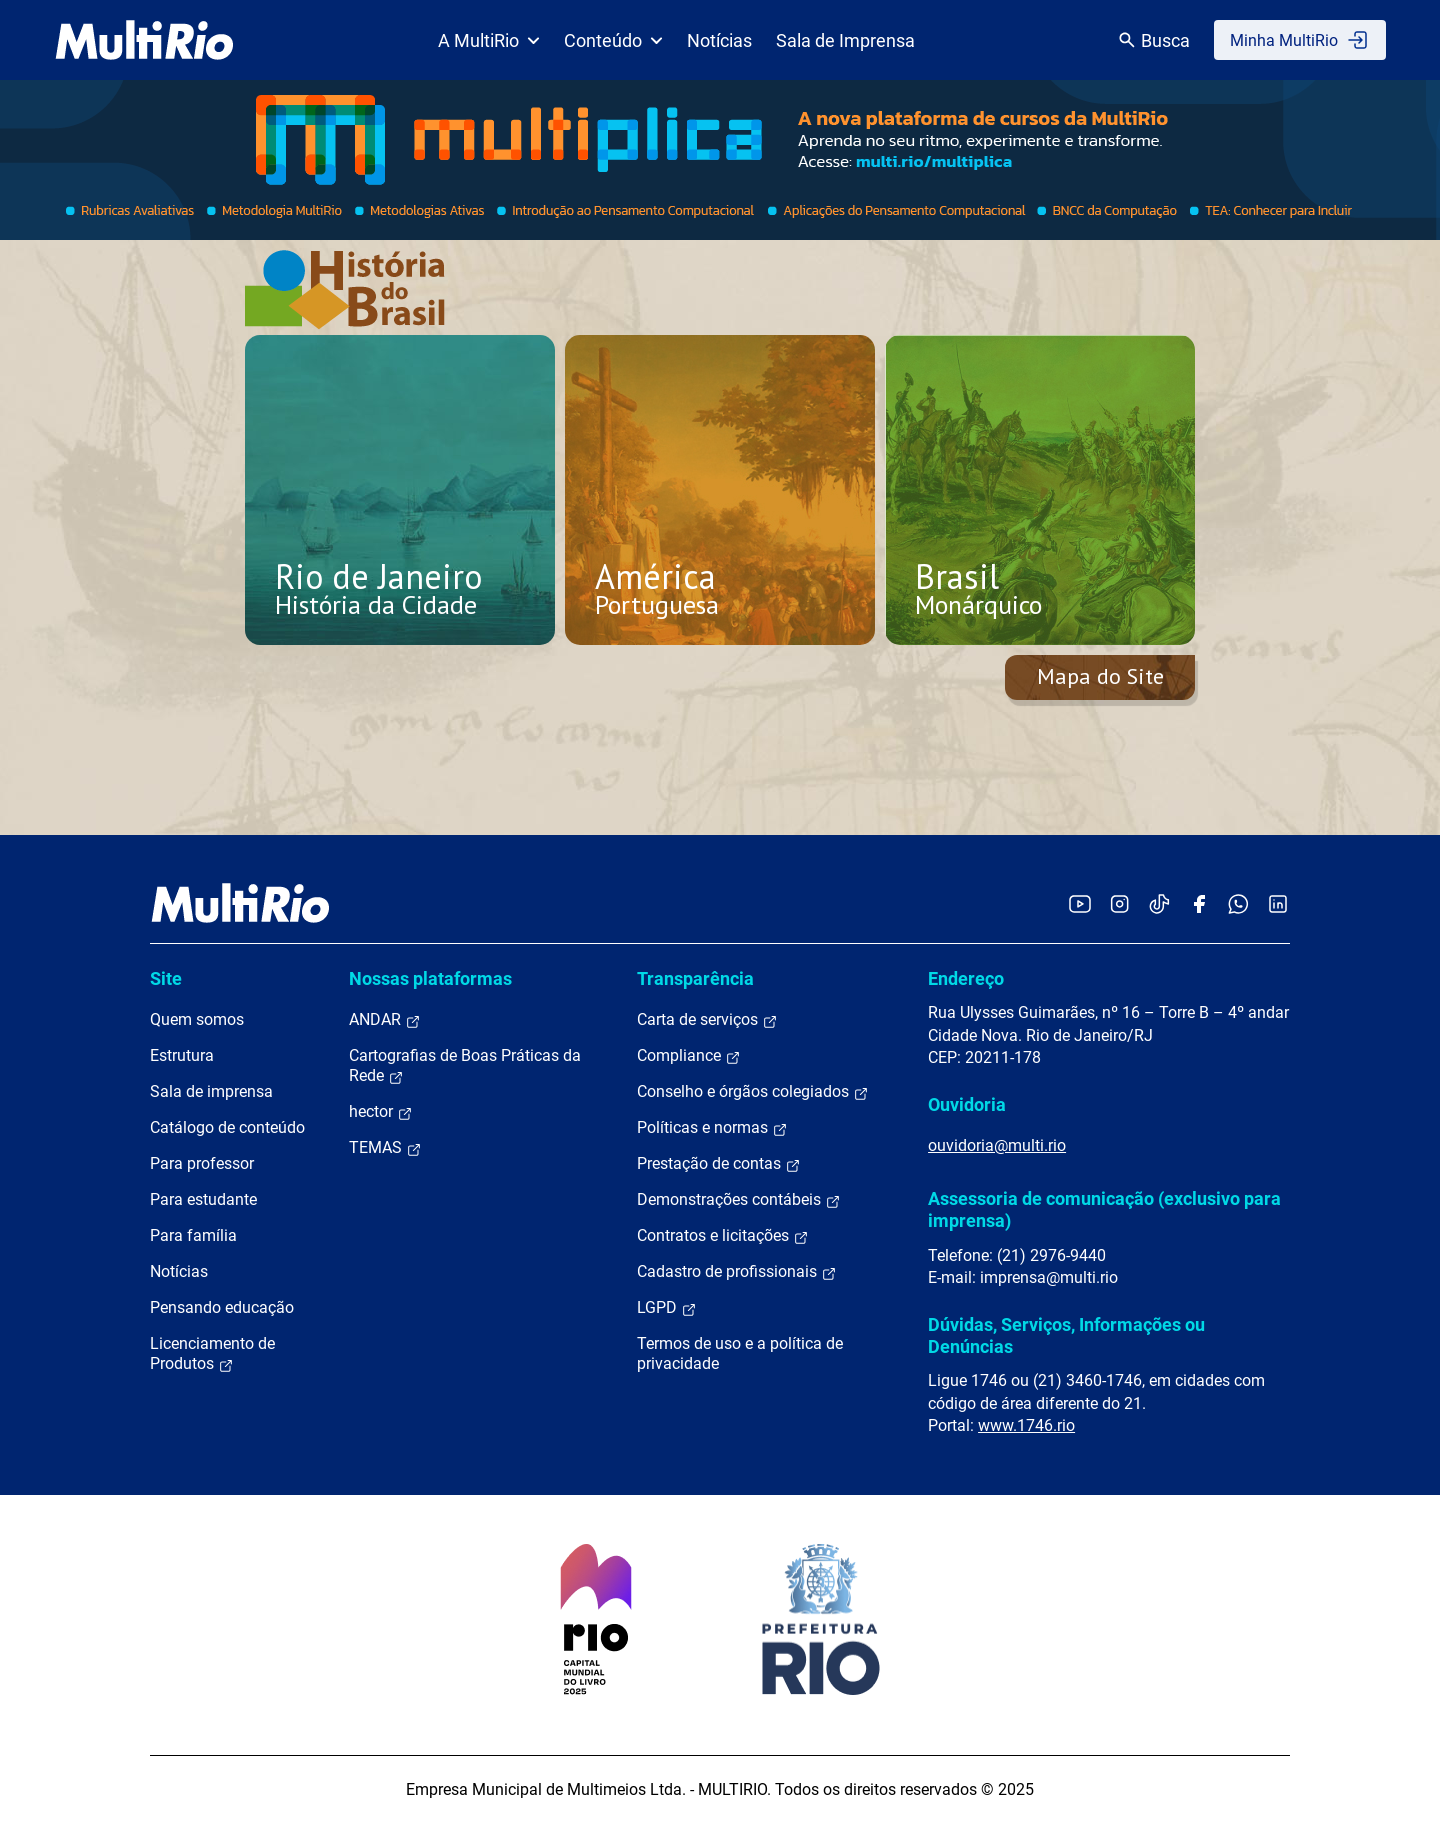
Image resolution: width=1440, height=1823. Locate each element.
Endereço (966, 978)
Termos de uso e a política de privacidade (740, 1353)
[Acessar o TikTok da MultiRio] (1159, 903)
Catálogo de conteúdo (227, 1127)
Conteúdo (613, 40)
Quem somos (197, 1019)
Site (166, 978)
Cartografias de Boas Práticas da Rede (465, 1066)
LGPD (667, 1308)
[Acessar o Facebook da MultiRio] (1199, 903)
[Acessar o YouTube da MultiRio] (1080, 903)
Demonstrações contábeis (739, 1200)
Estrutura (182, 1055)
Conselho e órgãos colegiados (753, 1092)
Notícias (719, 40)
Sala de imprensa (211, 1091)
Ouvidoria (967, 1104)
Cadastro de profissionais (737, 1272)
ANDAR (385, 1020)
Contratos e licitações (723, 1236)
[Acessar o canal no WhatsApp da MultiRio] (1238, 903)
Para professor (202, 1163)
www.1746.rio (1026, 1425)
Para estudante (203, 1199)
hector (381, 1112)
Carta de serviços (707, 1020)
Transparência (695, 978)
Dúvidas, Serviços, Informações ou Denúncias (1066, 1335)
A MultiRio (489, 40)
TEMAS (385, 1148)
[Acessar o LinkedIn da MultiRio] (1278, 903)
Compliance (689, 1056)
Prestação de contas (719, 1164)
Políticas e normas (712, 1128)
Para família (193, 1235)
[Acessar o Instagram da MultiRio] (1119, 903)
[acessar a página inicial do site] (144, 40)
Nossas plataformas (430, 978)
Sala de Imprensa (845, 40)
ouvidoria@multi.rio (997, 1145)
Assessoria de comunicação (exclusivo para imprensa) (1104, 1209)
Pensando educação (222, 1307)
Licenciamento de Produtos (212, 1354)
